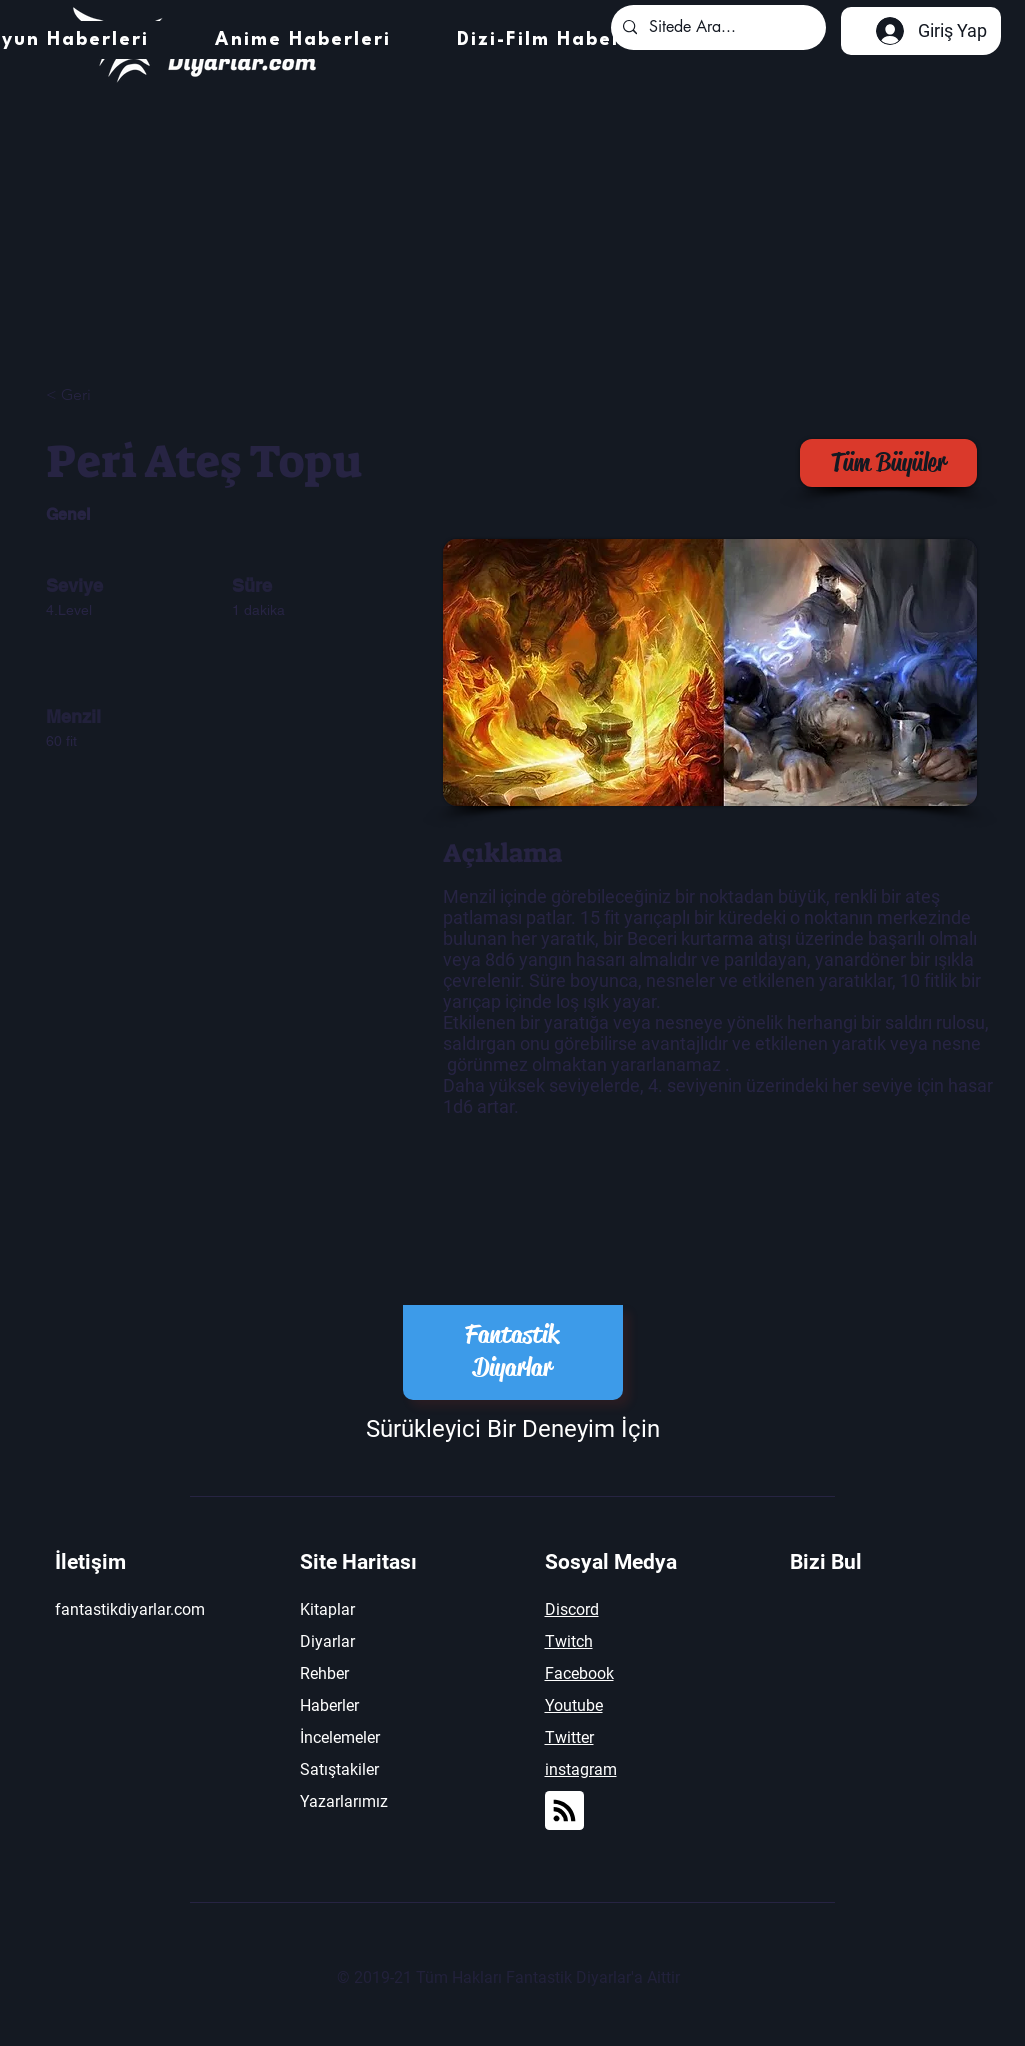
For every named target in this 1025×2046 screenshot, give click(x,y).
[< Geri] (117, 395)
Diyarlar (327, 1641)
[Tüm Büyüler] (888, 463)
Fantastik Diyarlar (512, 1351)
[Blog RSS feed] (564, 1811)
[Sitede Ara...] (716, 27)
